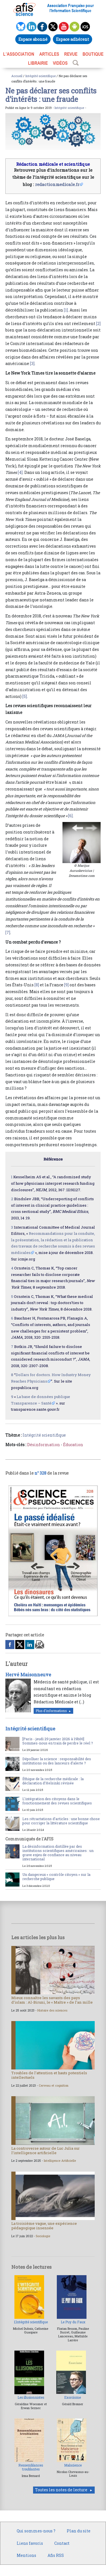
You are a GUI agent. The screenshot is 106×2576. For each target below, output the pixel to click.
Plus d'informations (51, 1711)
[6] (70, 815)
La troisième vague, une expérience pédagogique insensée (44, 2225)
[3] (32, 363)
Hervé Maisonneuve (28, 1674)
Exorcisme (72, 2397)
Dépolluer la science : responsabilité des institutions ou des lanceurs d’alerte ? (56, 1761)
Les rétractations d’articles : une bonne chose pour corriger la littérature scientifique (61, 1820)
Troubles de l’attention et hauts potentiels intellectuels (49, 2075)
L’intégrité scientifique (31, 2322)
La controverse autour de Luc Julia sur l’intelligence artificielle (45, 2150)
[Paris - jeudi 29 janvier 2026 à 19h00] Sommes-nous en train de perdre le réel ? (57, 1741)
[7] (7, 932)
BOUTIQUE (93, 54)
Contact (62, 2543)
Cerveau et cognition (53, 2085)
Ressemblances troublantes (30, 2467)
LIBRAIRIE (38, 63)
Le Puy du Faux (73, 2322)
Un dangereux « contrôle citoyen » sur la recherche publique (56, 1876)
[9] (66, 984)
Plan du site (78, 2531)
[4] (20, 472)
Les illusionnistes (31, 2397)
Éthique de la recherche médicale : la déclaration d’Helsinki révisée (53, 1781)
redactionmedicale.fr (57, 184)
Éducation (73, 1444)
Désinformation (43, 1444)
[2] (98, 323)
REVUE (70, 54)
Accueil (16, 76)
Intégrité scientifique (40, 76)
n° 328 (40, 1473)
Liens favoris (30, 2543)
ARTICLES (49, 54)
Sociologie (43, 2236)
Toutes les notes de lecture (61, 2489)
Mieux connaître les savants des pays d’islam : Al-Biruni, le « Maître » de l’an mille (52, 2000)
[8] (36, 984)
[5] (24, 696)
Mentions (26, 2555)
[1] (66, 310)
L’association (18, 54)
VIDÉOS (60, 63)
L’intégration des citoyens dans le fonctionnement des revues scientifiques (57, 1801)
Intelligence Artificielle (60, 2161)
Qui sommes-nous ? (36, 2531)
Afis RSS (55, 2555)
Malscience (73, 2465)
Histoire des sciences (52, 2010)
